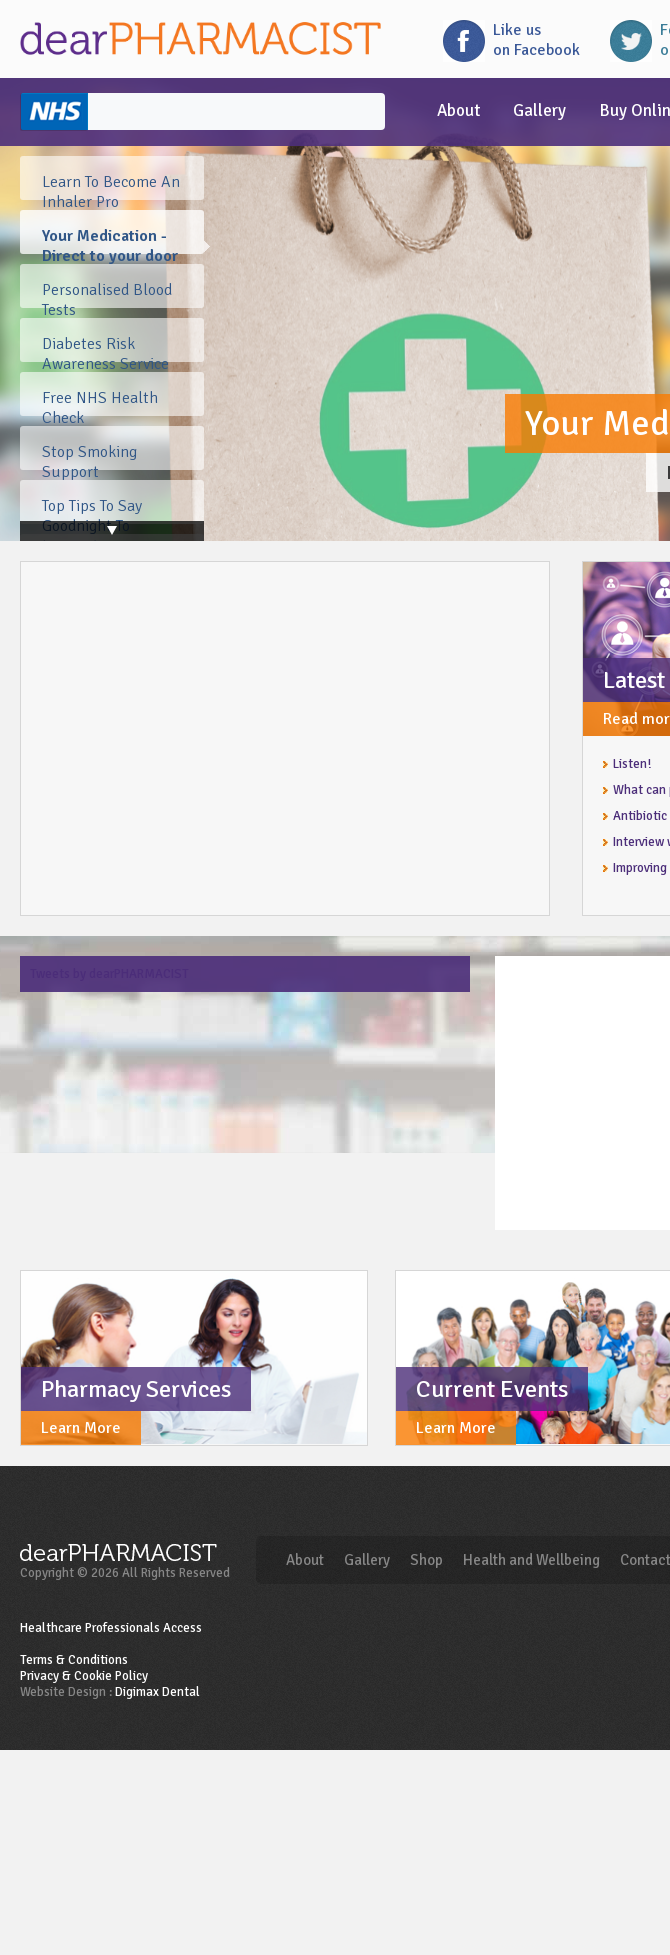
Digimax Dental (157, 1692)
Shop (426, 1560)
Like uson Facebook (536, 40)
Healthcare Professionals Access (111, 1628)
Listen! (632, 764)
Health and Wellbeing (531, 1560)
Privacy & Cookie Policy (84, 1676)
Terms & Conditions (74, 1660)
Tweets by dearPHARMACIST (109, 974)
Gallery (539, 110)
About (458, 110)
